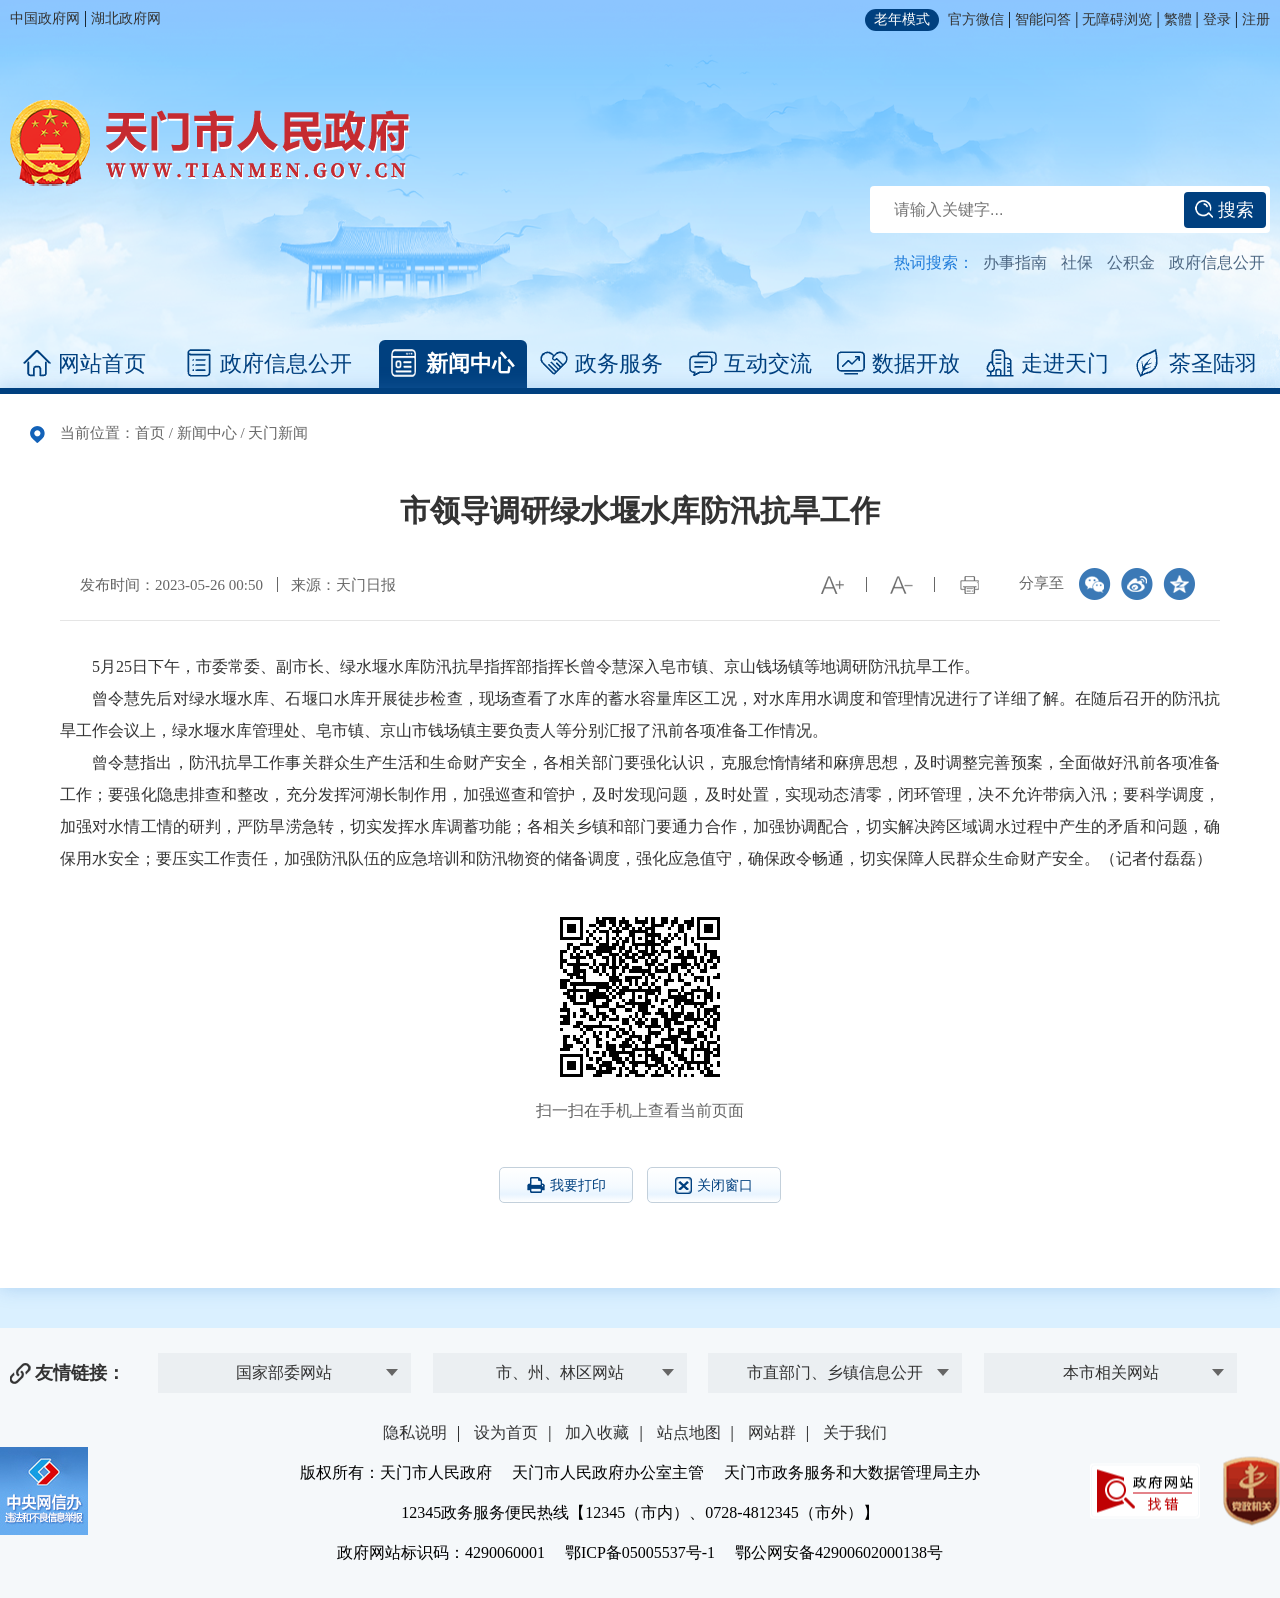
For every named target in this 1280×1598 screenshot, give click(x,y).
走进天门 (1047, 364)
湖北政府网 (126, 18)
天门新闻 (278, 433)
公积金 (1131, 262)
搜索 (1224, 210)
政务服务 (601, 364)
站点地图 (689, 1432)
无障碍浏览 (1117, 19)
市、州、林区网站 (560, 1372)
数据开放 (898, 364)
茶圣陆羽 (1195, 364)
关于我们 (855, 1432)
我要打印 (566, 1185)
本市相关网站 (1111, 1372)
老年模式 (902, 19)
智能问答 (1043, 19)
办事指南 (1015, 262)
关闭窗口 (714, 1185)
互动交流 (750, 364)
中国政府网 (45, 18)
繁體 (1178, 19)
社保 (1077, 262)
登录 (1217, 19)
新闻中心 (452, 364)
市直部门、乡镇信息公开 (835, 1372)
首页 (150, 433)
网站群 (772, 1432)
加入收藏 (597, 1432)
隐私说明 (415, 1432)
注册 (1256, 19)
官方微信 (976, 19)
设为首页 (506, 1432)
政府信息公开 (1217, 262)
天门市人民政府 (210, 143)
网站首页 (84, 364)
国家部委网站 (284, 1372)
